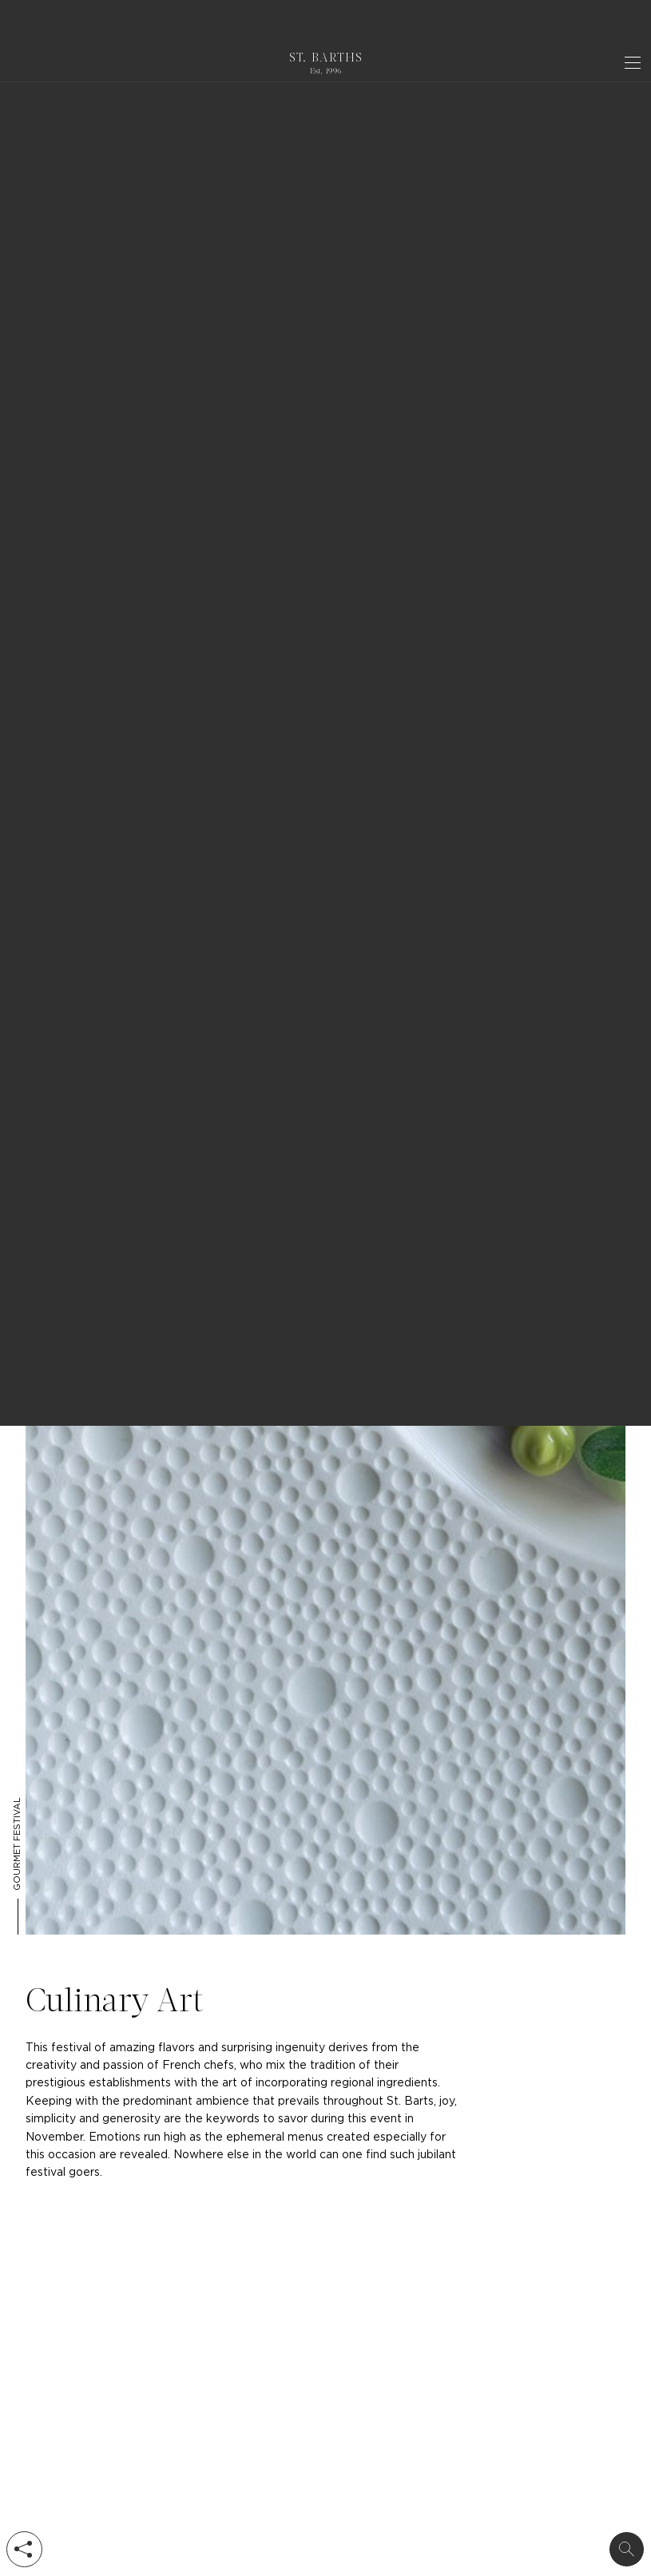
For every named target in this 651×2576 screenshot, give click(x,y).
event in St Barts (118, 259)
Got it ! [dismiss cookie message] (603, 24)
